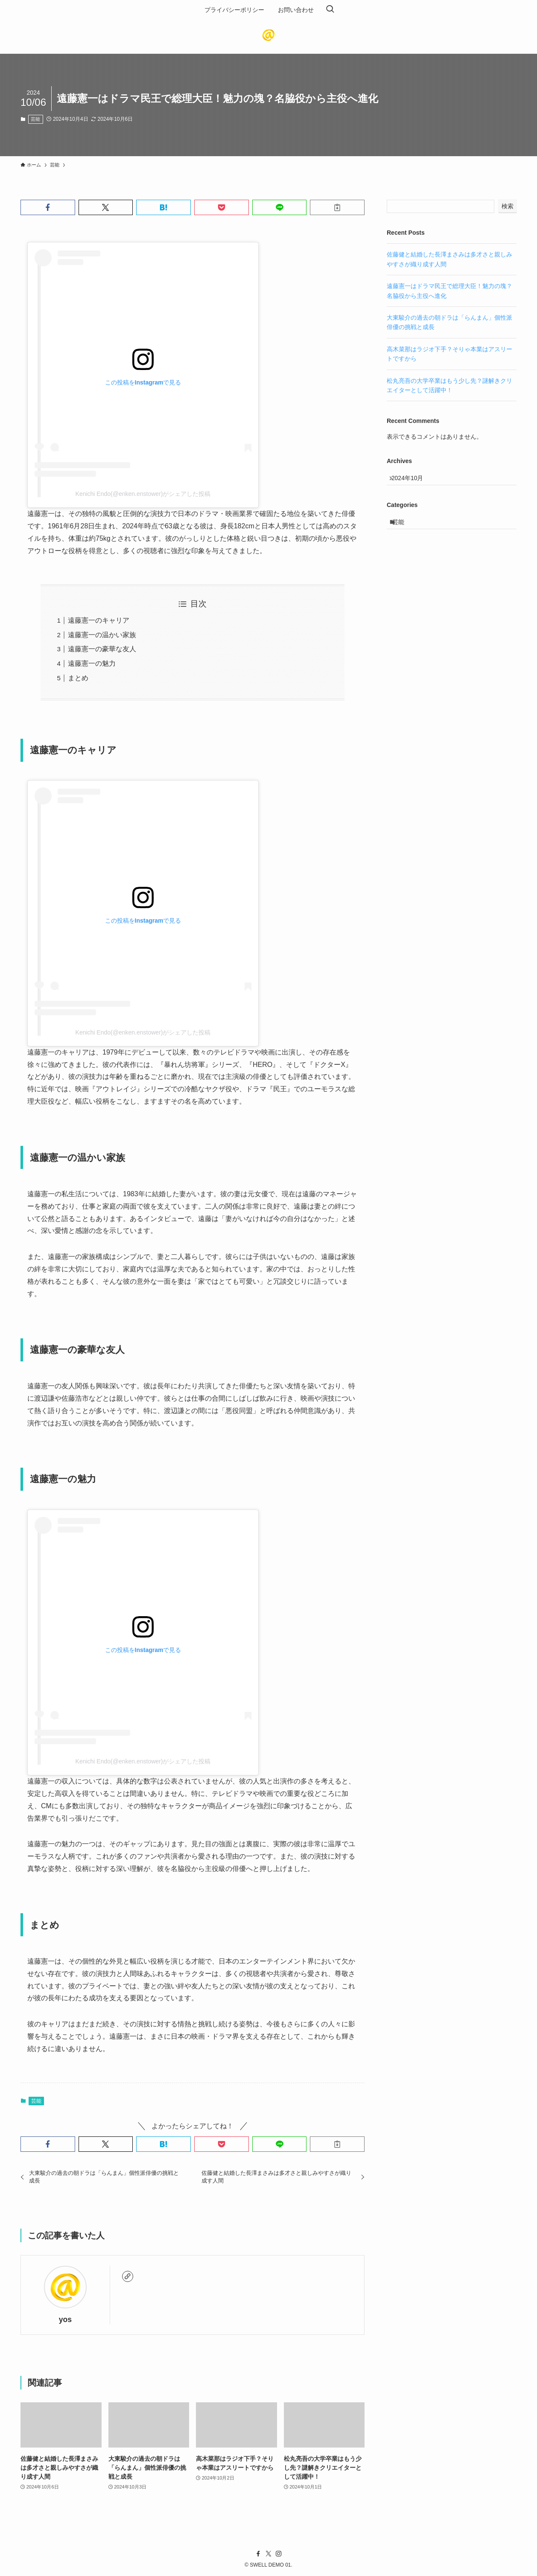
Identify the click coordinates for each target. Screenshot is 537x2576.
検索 (508, 206)
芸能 (35, 119)
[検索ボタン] (330, 10)
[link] (127, 2276)
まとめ (78, 678)
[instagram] (279, 2554)
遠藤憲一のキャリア (98, 620)
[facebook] (258, 2554)
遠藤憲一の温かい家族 (102, 634)
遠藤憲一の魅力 (92, 663)
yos (65, 2319)
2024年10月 (412, 480)
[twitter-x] (268, 2554)
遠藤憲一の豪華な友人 (102, 649)
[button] (47, 207)
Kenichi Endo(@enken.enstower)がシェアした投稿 (143, 493)
